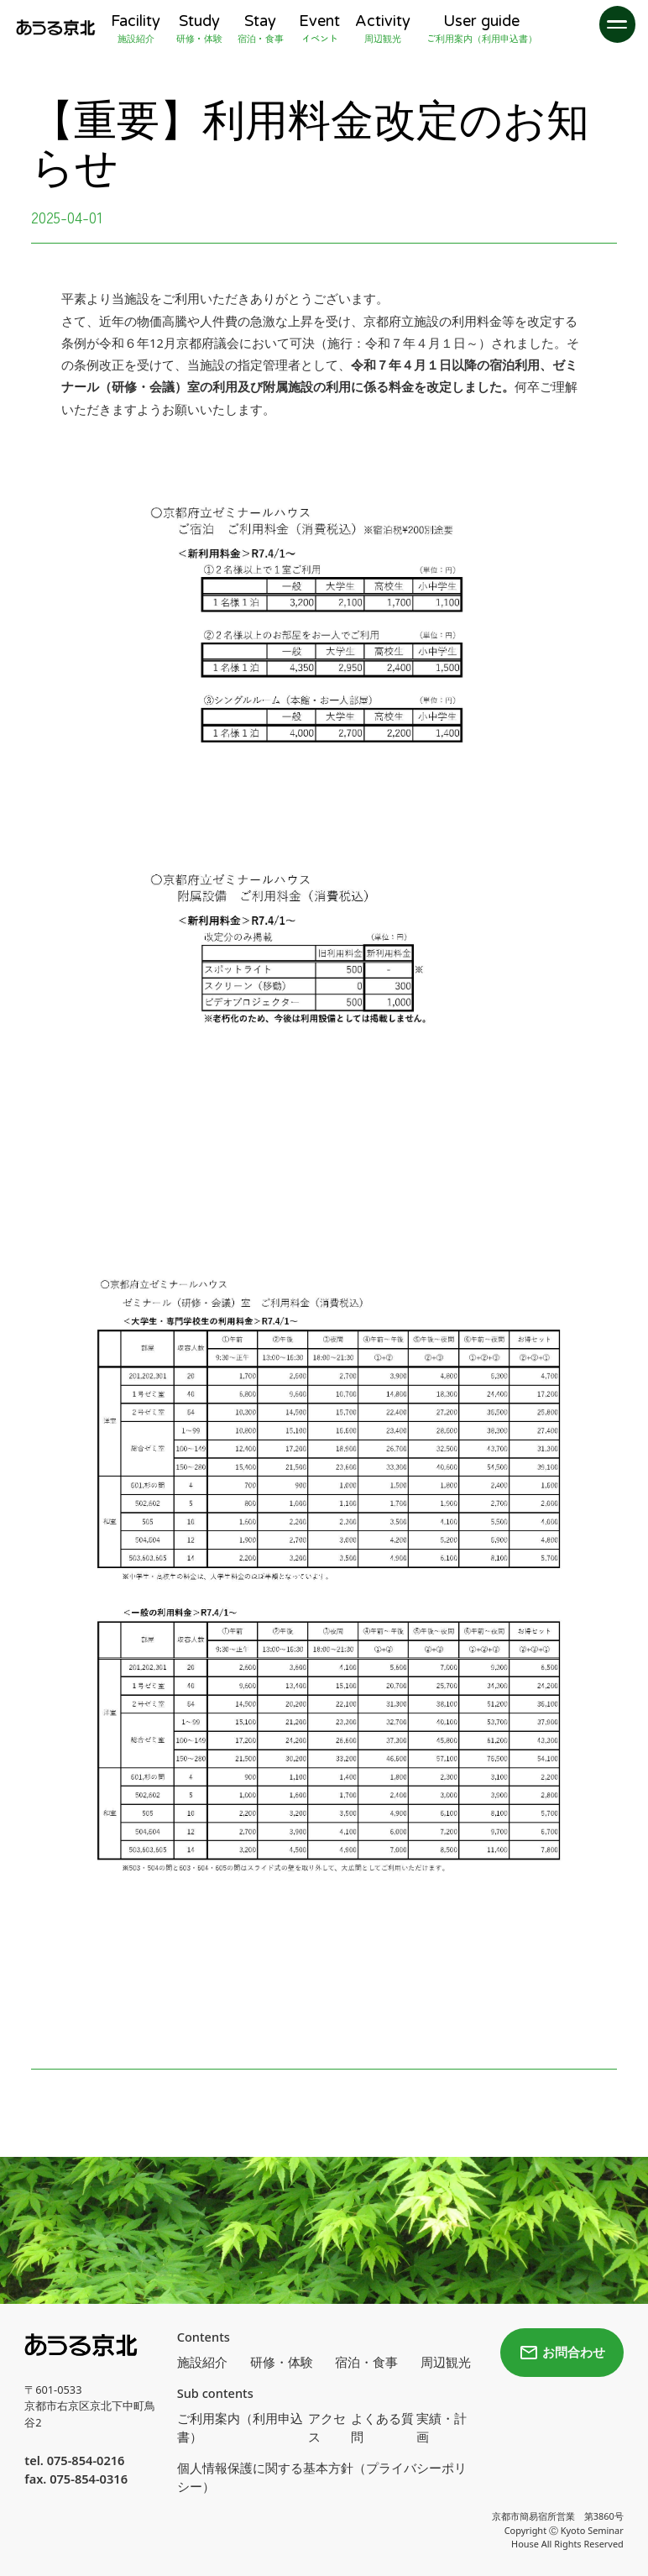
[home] (55, 27)
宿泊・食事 (366, 2361)
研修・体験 (281, 2361)
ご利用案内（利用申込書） (240, 2427)
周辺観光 (446, 2361)
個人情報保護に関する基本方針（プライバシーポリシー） (322, 2477)
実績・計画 (441, 2427)
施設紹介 (202, 2361)
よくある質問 (382, 2427)
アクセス (327, 2427)
